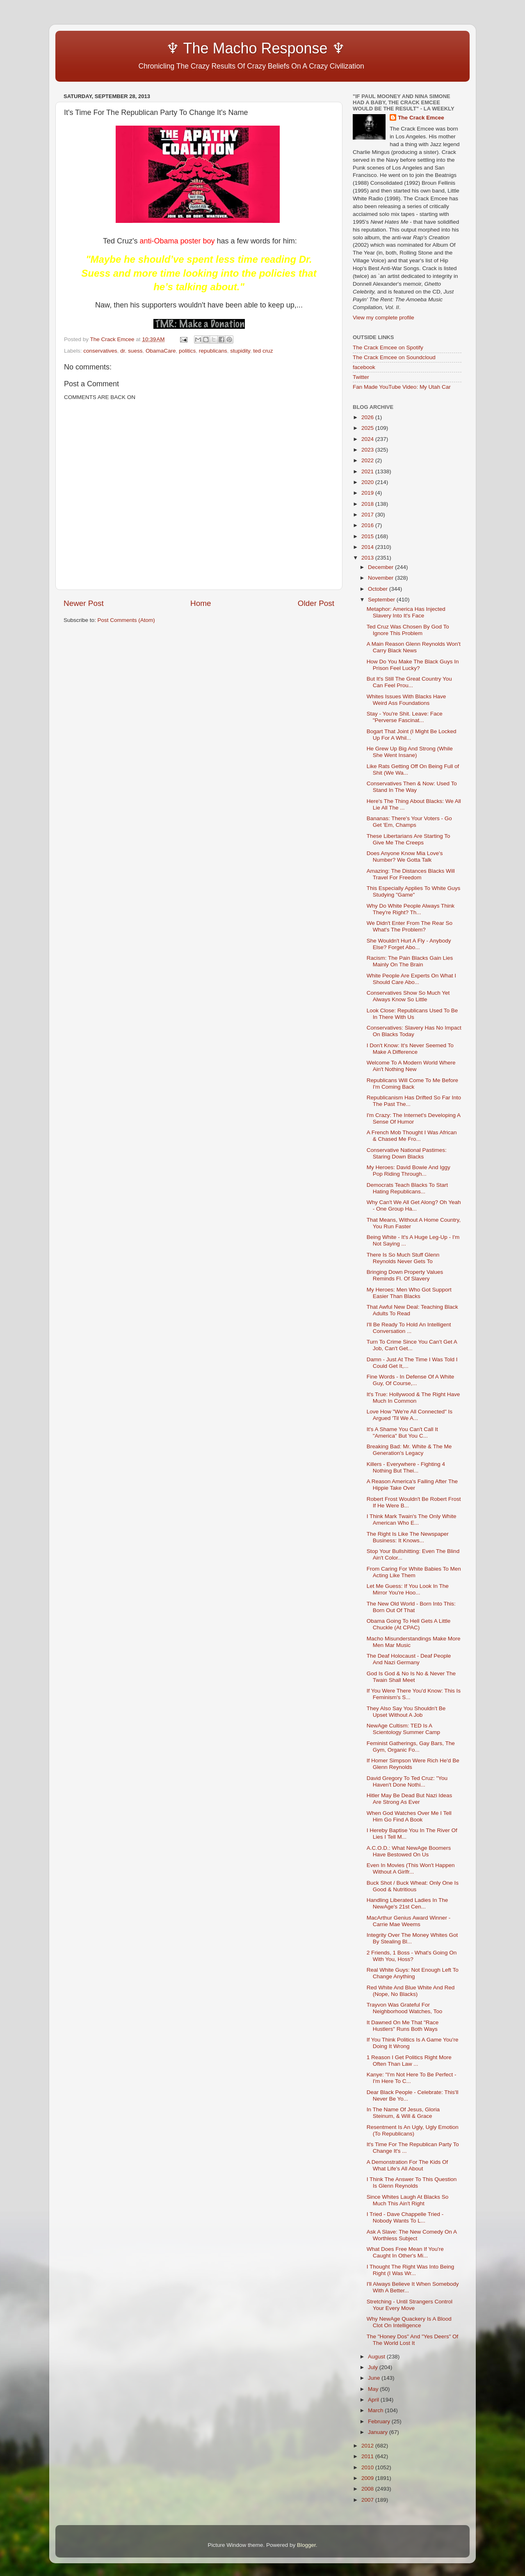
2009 (368, 2478)
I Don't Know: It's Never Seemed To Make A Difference (410, 1048)
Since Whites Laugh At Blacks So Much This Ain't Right (408, 2200)
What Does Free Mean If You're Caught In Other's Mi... (405, 2252)
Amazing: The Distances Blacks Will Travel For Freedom (411, 874)
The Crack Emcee (421, 118)
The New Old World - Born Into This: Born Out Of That (411, 1607)
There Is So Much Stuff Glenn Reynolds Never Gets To (403, 1258)
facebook (364, 367)
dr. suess (131, 351)
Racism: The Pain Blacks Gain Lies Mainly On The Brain (410, 961)
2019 (368, 493)
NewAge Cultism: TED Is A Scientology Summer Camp (403, 1729)
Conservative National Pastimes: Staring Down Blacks (407, 1153)
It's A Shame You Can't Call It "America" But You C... (402, 1432)
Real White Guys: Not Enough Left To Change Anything (413, 1973)
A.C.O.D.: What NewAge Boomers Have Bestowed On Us (409, 1851)
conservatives (100, 351)
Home (200, 603)
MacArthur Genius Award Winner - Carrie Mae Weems (409, 1921)
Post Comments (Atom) (126, 620)
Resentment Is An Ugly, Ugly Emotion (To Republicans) (413, 2130)
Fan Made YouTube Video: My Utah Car (402, 387)
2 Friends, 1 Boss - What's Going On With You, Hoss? (412, 1956)
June (374, 2378)
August (377, 2356)
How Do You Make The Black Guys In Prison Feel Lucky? (413, 664)
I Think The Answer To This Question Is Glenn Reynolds (412, 2182)
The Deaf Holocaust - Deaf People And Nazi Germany (409, 1659)
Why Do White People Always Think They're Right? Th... (410, 909)
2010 (368, 2467)
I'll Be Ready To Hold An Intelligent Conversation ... (409, 1327)
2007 (368, 2500)
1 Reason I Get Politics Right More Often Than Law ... (409, 2060)
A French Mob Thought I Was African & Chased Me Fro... (412, 1135)
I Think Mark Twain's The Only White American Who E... (412, 1519)
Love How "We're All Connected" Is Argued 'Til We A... (409, 1414)
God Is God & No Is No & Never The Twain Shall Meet (411, 1676)
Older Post (316, 603)
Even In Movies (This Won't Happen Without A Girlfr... (411, 1868)
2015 (368, 536)
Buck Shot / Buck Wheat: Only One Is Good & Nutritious (413, 1886)
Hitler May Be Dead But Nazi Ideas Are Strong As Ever (409, 1798)
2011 (368, 2456)
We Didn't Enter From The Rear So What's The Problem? (409, 926)
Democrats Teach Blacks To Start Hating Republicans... (407, 1188)
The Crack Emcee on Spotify (388, 347)
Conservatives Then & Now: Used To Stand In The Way (412, 786)
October (378, 589)
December (381, 567)
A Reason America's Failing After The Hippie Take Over (412, 1484)
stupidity (240, 351)
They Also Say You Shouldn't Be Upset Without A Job (406, 1711)
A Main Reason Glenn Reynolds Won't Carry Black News (414, 647)
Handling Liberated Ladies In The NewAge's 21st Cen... (407, 1903)
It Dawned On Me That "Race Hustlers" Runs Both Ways (403, 2025)
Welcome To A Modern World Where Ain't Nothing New (411, 1066)
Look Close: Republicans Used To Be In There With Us (412, 1013)
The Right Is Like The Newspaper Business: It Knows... (408, 1537)
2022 (368, 460)
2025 (368, 428)
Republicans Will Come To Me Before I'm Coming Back (412, 1083)
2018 (368, 504)
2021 (368, 471)
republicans (213, 351)
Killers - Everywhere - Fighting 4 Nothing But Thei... (406, 1467)
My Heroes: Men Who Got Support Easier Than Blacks (409, 1293)
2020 (368, 482)
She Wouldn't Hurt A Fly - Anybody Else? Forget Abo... (409, 944)
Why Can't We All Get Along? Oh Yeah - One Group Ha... (414, 1205)
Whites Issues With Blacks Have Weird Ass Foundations (406, 699)
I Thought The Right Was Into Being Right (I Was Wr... (410, 2270)
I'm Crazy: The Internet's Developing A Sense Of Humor (414, 1118)
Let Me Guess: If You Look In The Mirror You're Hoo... (408, 1589)
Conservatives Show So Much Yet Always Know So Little (408, 996)
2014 (368, 547)
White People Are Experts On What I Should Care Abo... (411, 979)
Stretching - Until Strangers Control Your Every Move (409, 2304)
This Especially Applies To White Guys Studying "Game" (414, 891)
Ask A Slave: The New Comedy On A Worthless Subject (412, 2235)
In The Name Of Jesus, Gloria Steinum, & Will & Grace (403, 2112)
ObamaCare (161, 351)
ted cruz (263, 351)
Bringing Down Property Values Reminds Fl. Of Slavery (405, 1275)
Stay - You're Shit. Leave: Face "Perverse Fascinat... (405, 717)
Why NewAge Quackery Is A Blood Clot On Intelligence (409, 2322)
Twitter (361, 377)
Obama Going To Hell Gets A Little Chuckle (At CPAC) (409, 1624)
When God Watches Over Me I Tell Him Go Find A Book (409, 1816)
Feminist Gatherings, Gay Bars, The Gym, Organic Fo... (411, 1746)
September (382, 599)
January (378, 2432)
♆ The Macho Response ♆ (206, 48)
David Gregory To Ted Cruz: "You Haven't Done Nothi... (407, 1781)
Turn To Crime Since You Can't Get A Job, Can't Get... (412, 1345)
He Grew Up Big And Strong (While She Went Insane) (410, 752)
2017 (368, 515)
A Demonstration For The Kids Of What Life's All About (407, 2165)
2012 (368, 2446)
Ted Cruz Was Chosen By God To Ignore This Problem (408, 630)
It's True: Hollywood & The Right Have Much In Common (413, 1397)
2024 (368, 439)
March (376, 2410)
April (374, 2400)
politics (187, 351)
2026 (368, 417)
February (380, 2421)
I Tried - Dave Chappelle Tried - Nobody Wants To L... (405, 2217)
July (373, 2367)
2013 (368, 558)
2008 (368, 2489)
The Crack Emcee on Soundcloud (394, 357)
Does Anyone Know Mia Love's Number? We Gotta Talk (405, 856)
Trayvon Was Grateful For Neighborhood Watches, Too (405, 2008)
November (381, 578)
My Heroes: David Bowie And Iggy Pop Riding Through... (408, 1170)
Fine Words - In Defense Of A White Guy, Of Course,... (410, 1380)
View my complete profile (383, 317)
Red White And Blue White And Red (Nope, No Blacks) (411, 1990)
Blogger (306, 2545)
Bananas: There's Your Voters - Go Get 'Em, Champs (409, 821)
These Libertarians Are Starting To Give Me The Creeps (408, 839)
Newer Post (84, 603)
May (374, 2389)
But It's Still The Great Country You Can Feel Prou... (409, 682)
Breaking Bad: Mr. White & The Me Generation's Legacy (409, 1449)
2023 (368, 450)
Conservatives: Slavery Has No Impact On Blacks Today (414, 1031)
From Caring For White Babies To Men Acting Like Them (414, 1572)
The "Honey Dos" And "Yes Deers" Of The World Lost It (413, 2339)
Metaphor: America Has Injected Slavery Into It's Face (406, 612)
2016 (368, 525)
